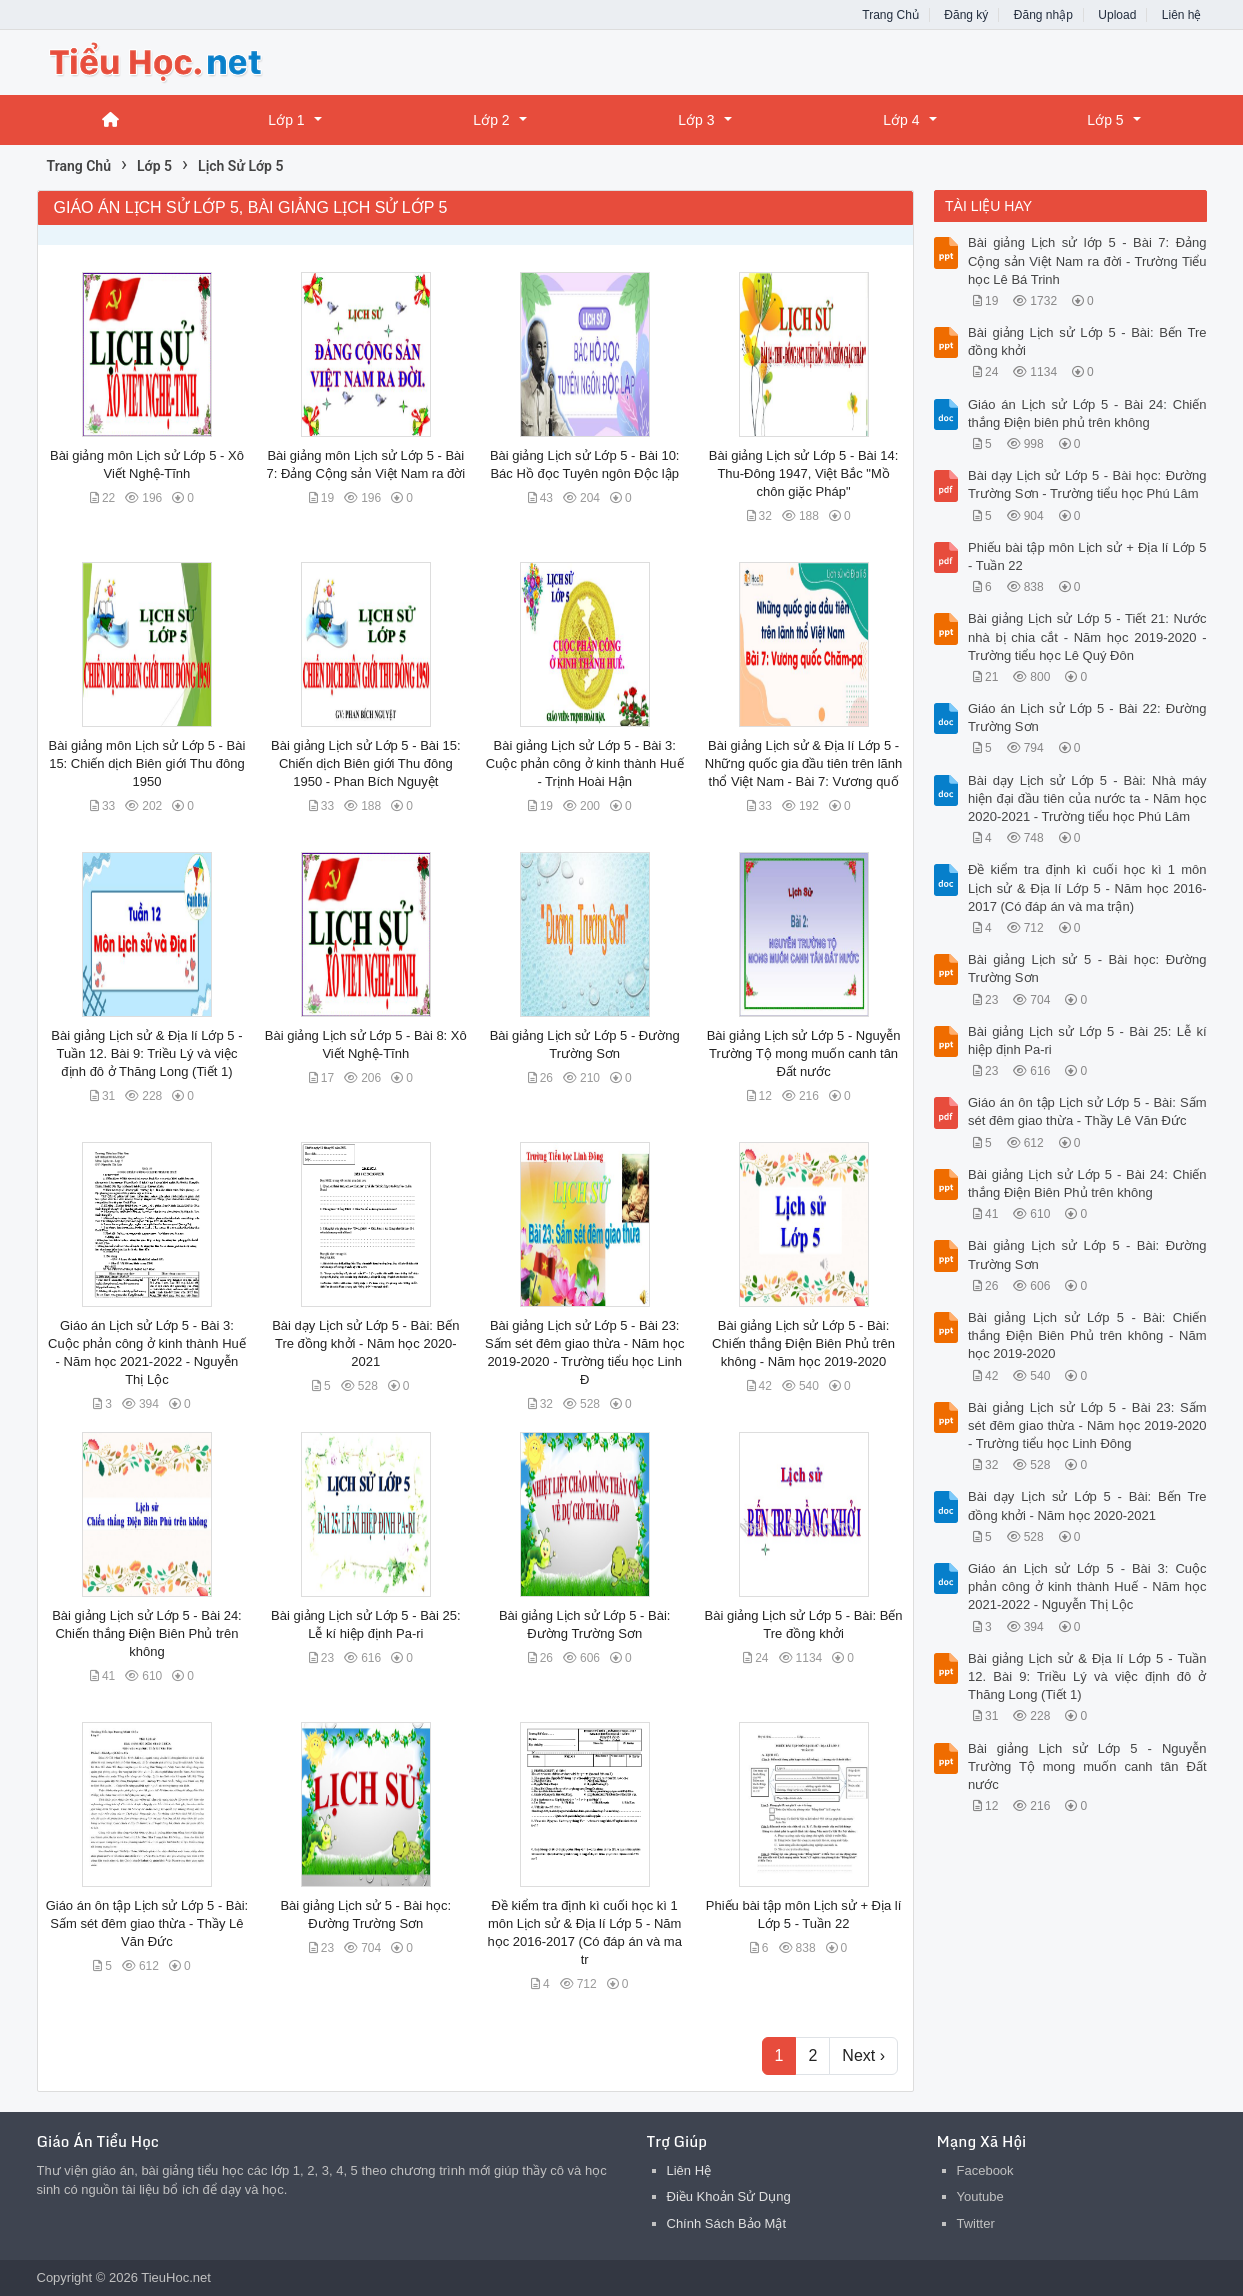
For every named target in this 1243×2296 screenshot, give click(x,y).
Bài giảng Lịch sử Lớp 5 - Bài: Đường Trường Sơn (1087, 1254)
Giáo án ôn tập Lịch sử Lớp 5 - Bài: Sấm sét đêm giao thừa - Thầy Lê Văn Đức (147, 1923)
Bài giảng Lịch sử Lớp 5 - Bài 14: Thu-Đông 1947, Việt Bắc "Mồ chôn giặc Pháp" (804, 473)
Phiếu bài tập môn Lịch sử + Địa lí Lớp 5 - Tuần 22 (1087, 556)
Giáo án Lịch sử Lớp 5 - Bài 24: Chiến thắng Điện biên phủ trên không (1087, 413)
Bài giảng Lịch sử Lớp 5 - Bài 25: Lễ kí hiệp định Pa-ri (1087, 1040)
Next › (863, 2055)
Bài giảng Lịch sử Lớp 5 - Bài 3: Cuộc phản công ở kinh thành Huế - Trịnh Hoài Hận (585, 763)
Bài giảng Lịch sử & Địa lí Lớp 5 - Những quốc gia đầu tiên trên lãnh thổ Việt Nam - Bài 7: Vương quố (803, 763)
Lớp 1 (286, 120)
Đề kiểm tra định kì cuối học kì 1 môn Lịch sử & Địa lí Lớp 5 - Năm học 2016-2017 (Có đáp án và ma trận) (1087, 887)
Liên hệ (1182, 15)
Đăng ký (966, 15)
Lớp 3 (696, 120)
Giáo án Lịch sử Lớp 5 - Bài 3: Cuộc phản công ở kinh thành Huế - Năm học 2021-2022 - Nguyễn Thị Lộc (1087, 1586)
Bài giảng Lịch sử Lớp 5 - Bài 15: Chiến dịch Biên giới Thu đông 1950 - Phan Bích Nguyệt (366, 763)
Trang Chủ (890, 15)
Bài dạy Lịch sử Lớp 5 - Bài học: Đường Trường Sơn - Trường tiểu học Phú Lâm (1087, 484)
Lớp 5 (1105, 120)
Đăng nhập (1043, 15)
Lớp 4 (901, 120)
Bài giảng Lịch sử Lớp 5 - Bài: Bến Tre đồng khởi (1087, 341)
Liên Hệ (689, 2170)
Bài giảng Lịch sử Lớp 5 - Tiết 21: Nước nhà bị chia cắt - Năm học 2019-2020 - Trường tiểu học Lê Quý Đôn (1087, 636)
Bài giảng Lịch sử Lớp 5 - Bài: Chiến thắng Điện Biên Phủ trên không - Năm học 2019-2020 (803, 1343)
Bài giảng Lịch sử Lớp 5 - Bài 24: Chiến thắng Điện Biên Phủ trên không (147, 1633)
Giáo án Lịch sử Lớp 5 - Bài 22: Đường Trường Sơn (1087, 717)
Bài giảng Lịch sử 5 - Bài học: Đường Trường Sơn (1087, 968)
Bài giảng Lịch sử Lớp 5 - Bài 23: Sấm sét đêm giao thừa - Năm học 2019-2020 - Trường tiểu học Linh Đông (1087, 1425)
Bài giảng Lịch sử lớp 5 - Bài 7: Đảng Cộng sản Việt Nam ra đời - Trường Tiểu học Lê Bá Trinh (1087, 260)
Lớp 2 (491, 120)
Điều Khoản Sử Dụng (729, 2196)
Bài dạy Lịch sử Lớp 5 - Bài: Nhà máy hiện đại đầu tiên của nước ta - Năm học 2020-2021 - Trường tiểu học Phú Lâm (1087, 798)
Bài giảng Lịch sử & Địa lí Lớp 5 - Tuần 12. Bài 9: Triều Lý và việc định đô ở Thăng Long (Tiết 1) (146, 1053)
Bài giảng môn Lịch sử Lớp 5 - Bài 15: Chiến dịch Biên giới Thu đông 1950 (147, 763)
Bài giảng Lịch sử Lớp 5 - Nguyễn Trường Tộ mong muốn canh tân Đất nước (804, 1053)
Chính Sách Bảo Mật (727, 2223)
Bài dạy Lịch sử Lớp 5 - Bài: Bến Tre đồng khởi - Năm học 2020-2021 (365, 1343)
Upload (1117, 15)
